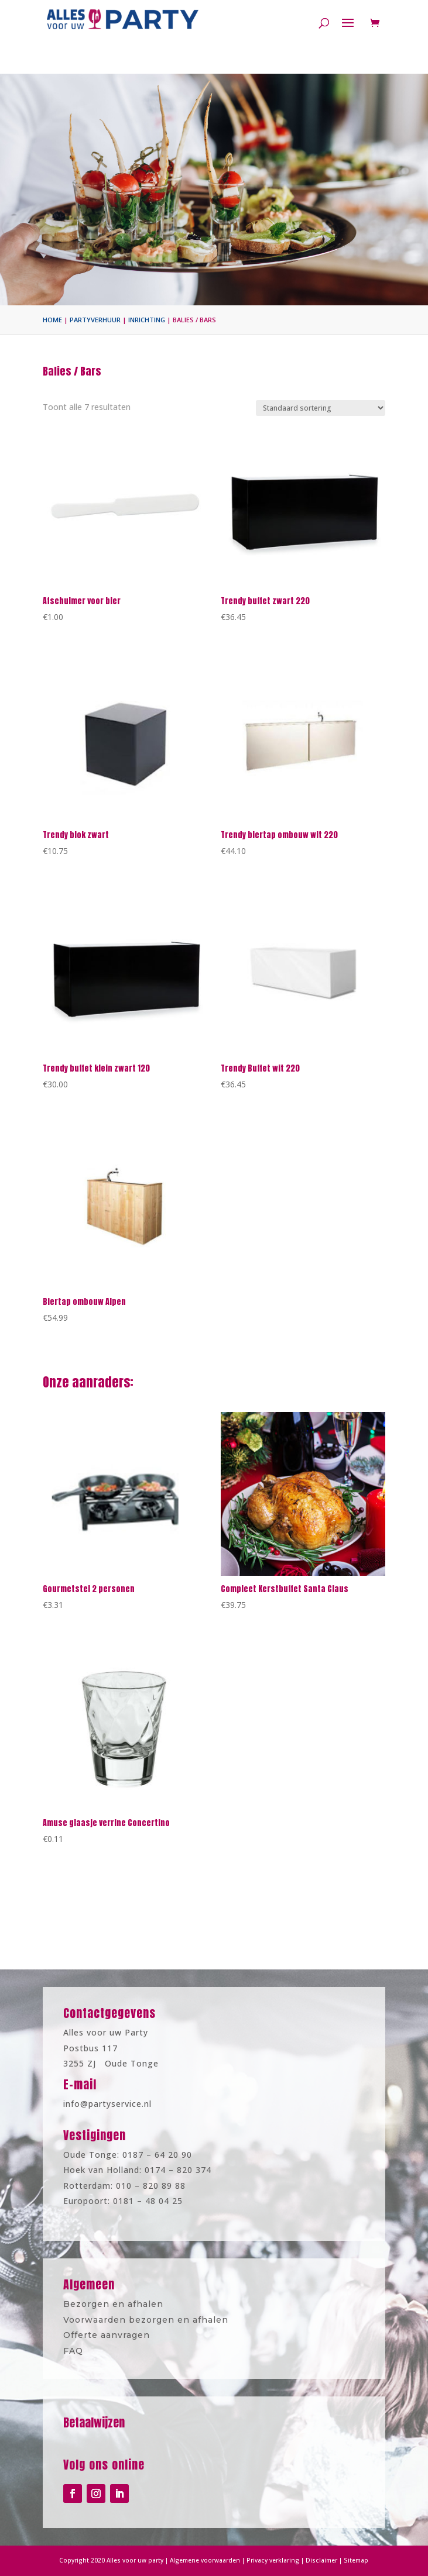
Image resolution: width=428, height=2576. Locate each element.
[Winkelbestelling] (320, 408)
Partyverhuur (95, 319)
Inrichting (146, 319)
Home (52, 319)
